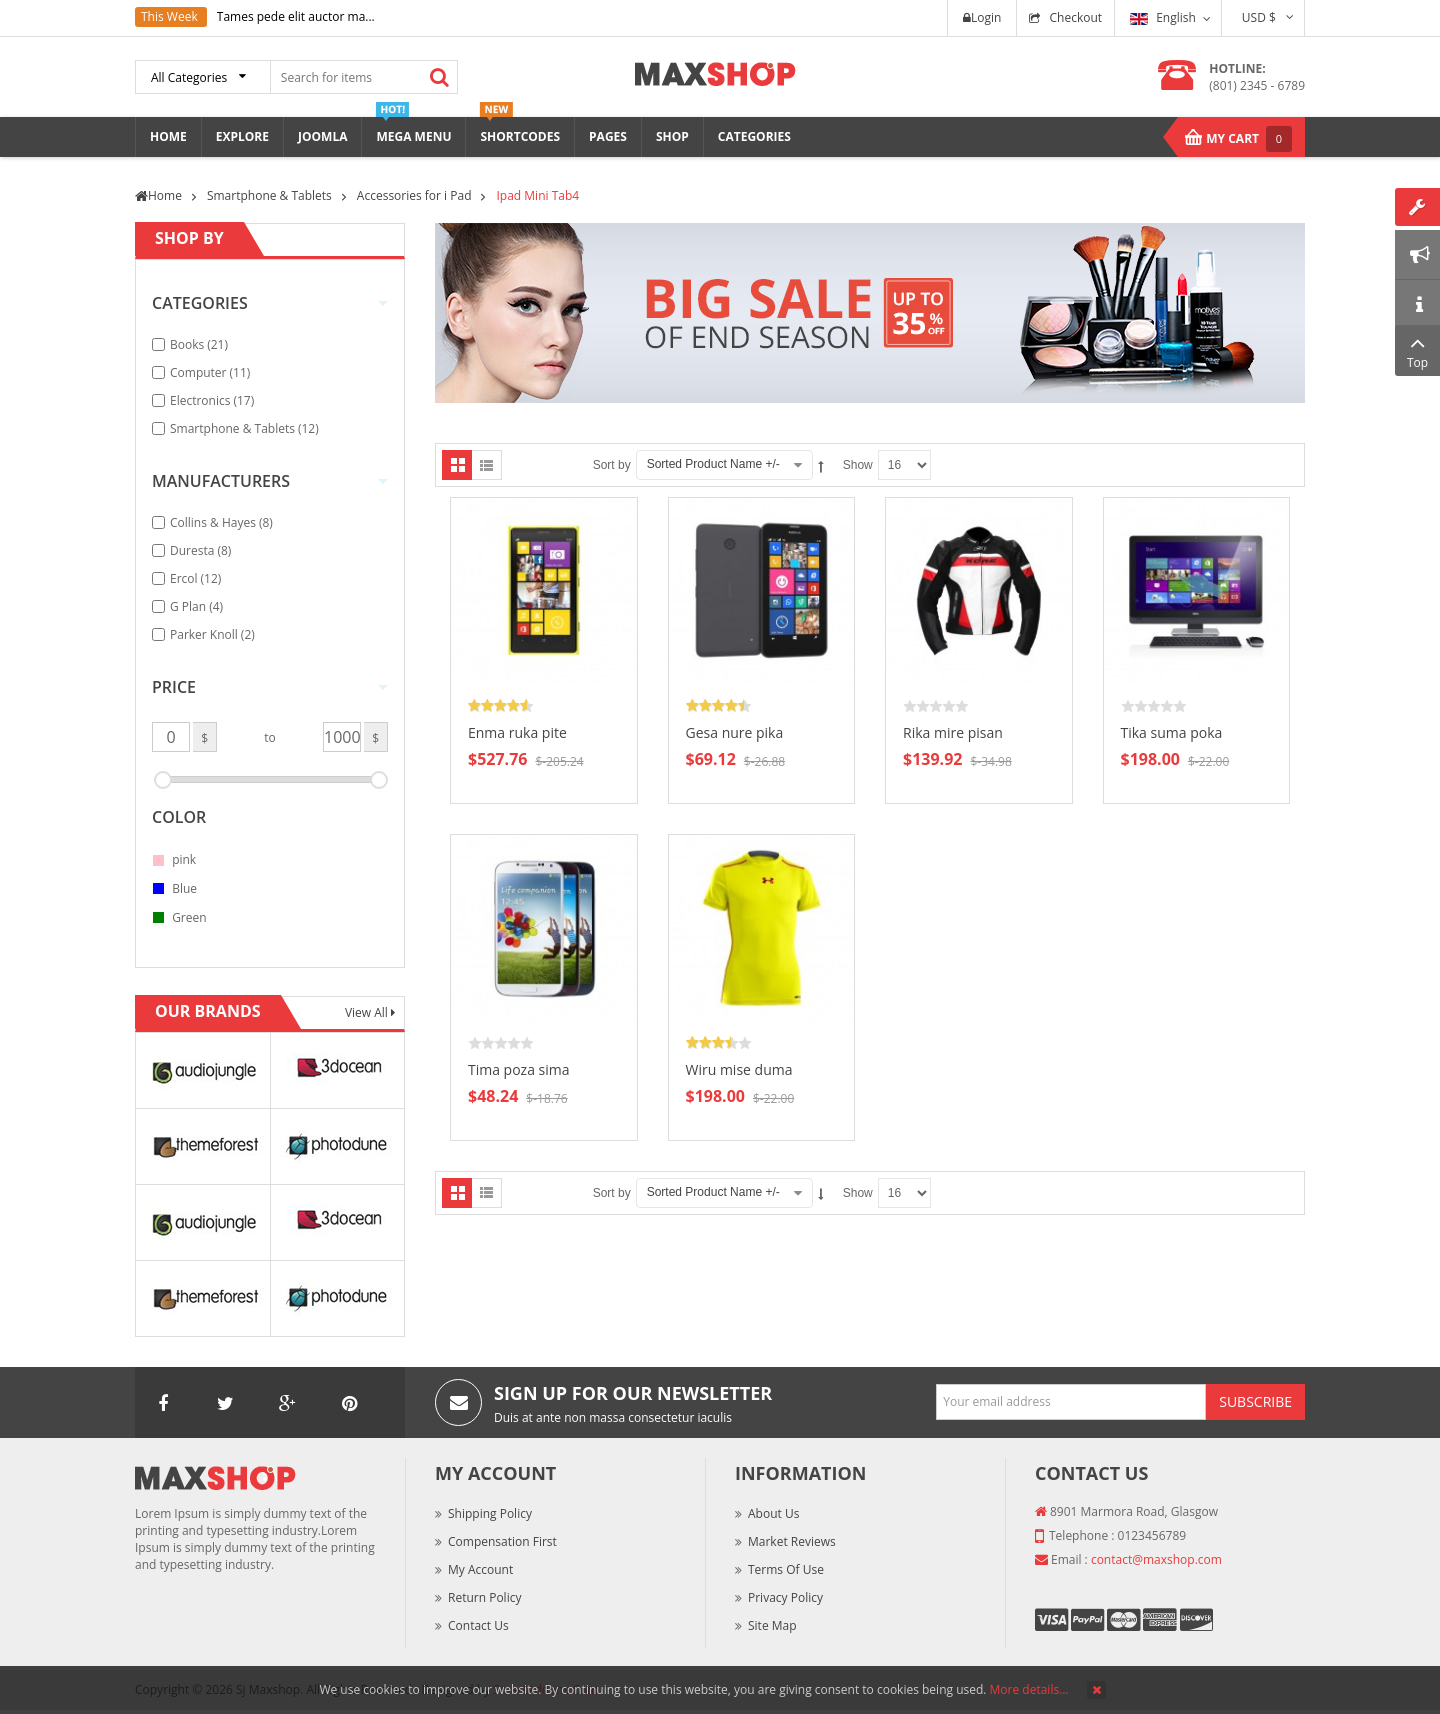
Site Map (772, 1625)
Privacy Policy (785, 1597)
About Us (773, 1513)
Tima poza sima (519, 1069)
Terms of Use (786, 1569)
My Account (480, 1569)
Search (439, 77)
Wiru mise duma (739, 1069)
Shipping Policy (490, 1513)
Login (982, 17)
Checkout (1075, 17)
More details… (1029, 1689)
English (1163, 17)
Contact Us (478, 1625)
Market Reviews (792, 1541)
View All (368, 1012)
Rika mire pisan (953, 732)
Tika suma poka (1172, 732)
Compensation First (502, 1541)
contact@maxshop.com (1156, 1559)
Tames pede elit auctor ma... (296, 16)
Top (1417, 350)
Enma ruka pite (517, 732)
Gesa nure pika (735, 732)
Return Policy (484, 1597)
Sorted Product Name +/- (713, 464)
